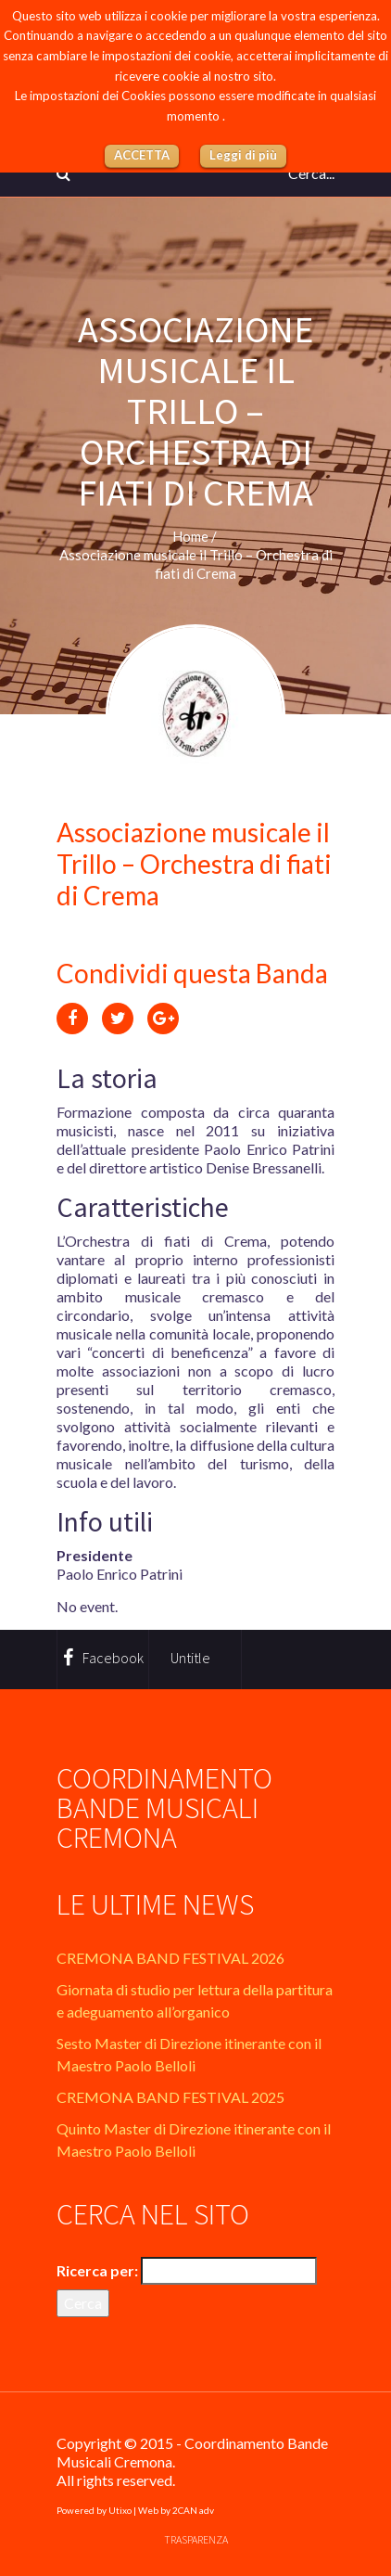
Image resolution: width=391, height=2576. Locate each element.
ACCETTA (142, 154)
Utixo (120, 2510)
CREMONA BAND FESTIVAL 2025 (170, 2097)
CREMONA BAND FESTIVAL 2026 (170, 1958)
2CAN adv (193, 2510)
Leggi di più (243, 154)
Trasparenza (196, 2539)
